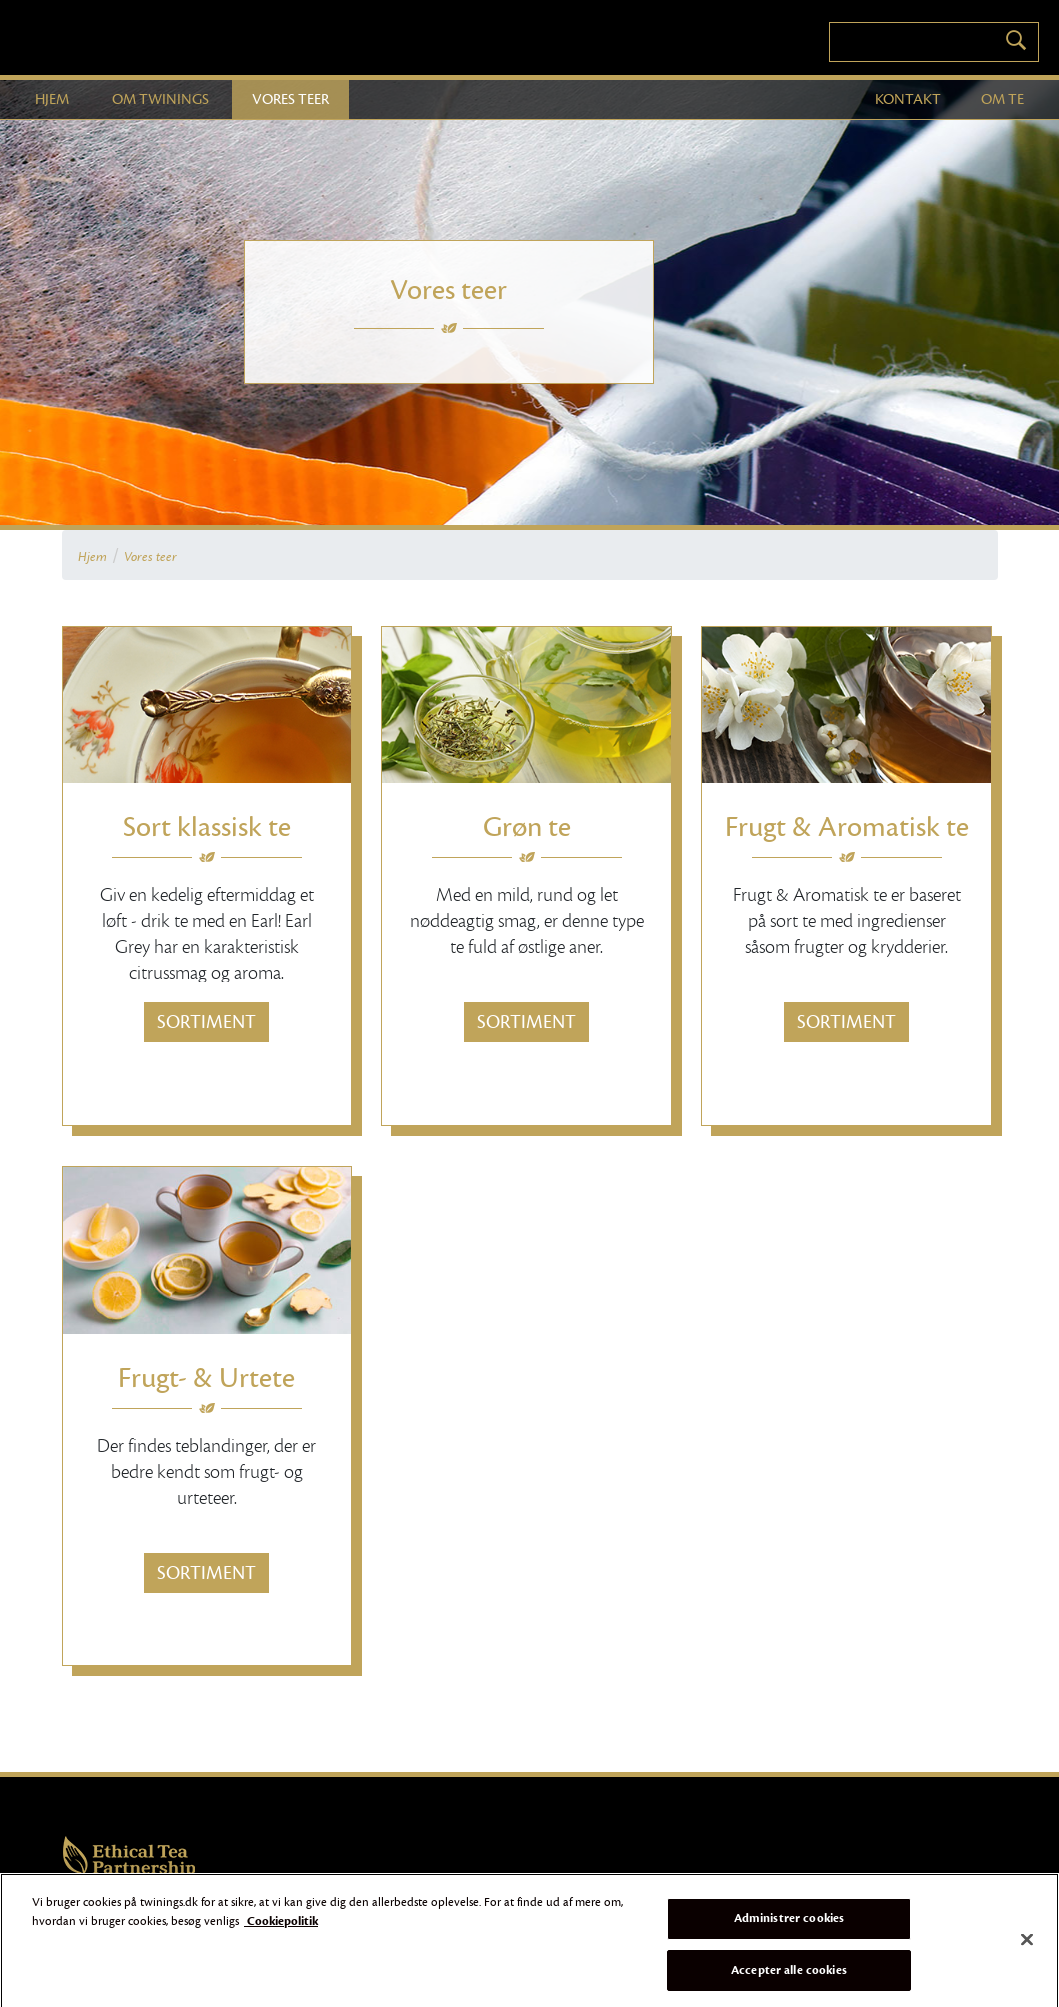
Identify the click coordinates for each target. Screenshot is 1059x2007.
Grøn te (527, 827)
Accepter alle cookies (789, 1976)
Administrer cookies (789, 1924)
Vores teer (150, 557)
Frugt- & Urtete (206, 1378)
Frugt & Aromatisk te (847, 827)
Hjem (92, 557)
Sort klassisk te (207, 827)
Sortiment (206, 1022)
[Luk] (1027, 1946)
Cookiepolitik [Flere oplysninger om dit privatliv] (281, 1928)
